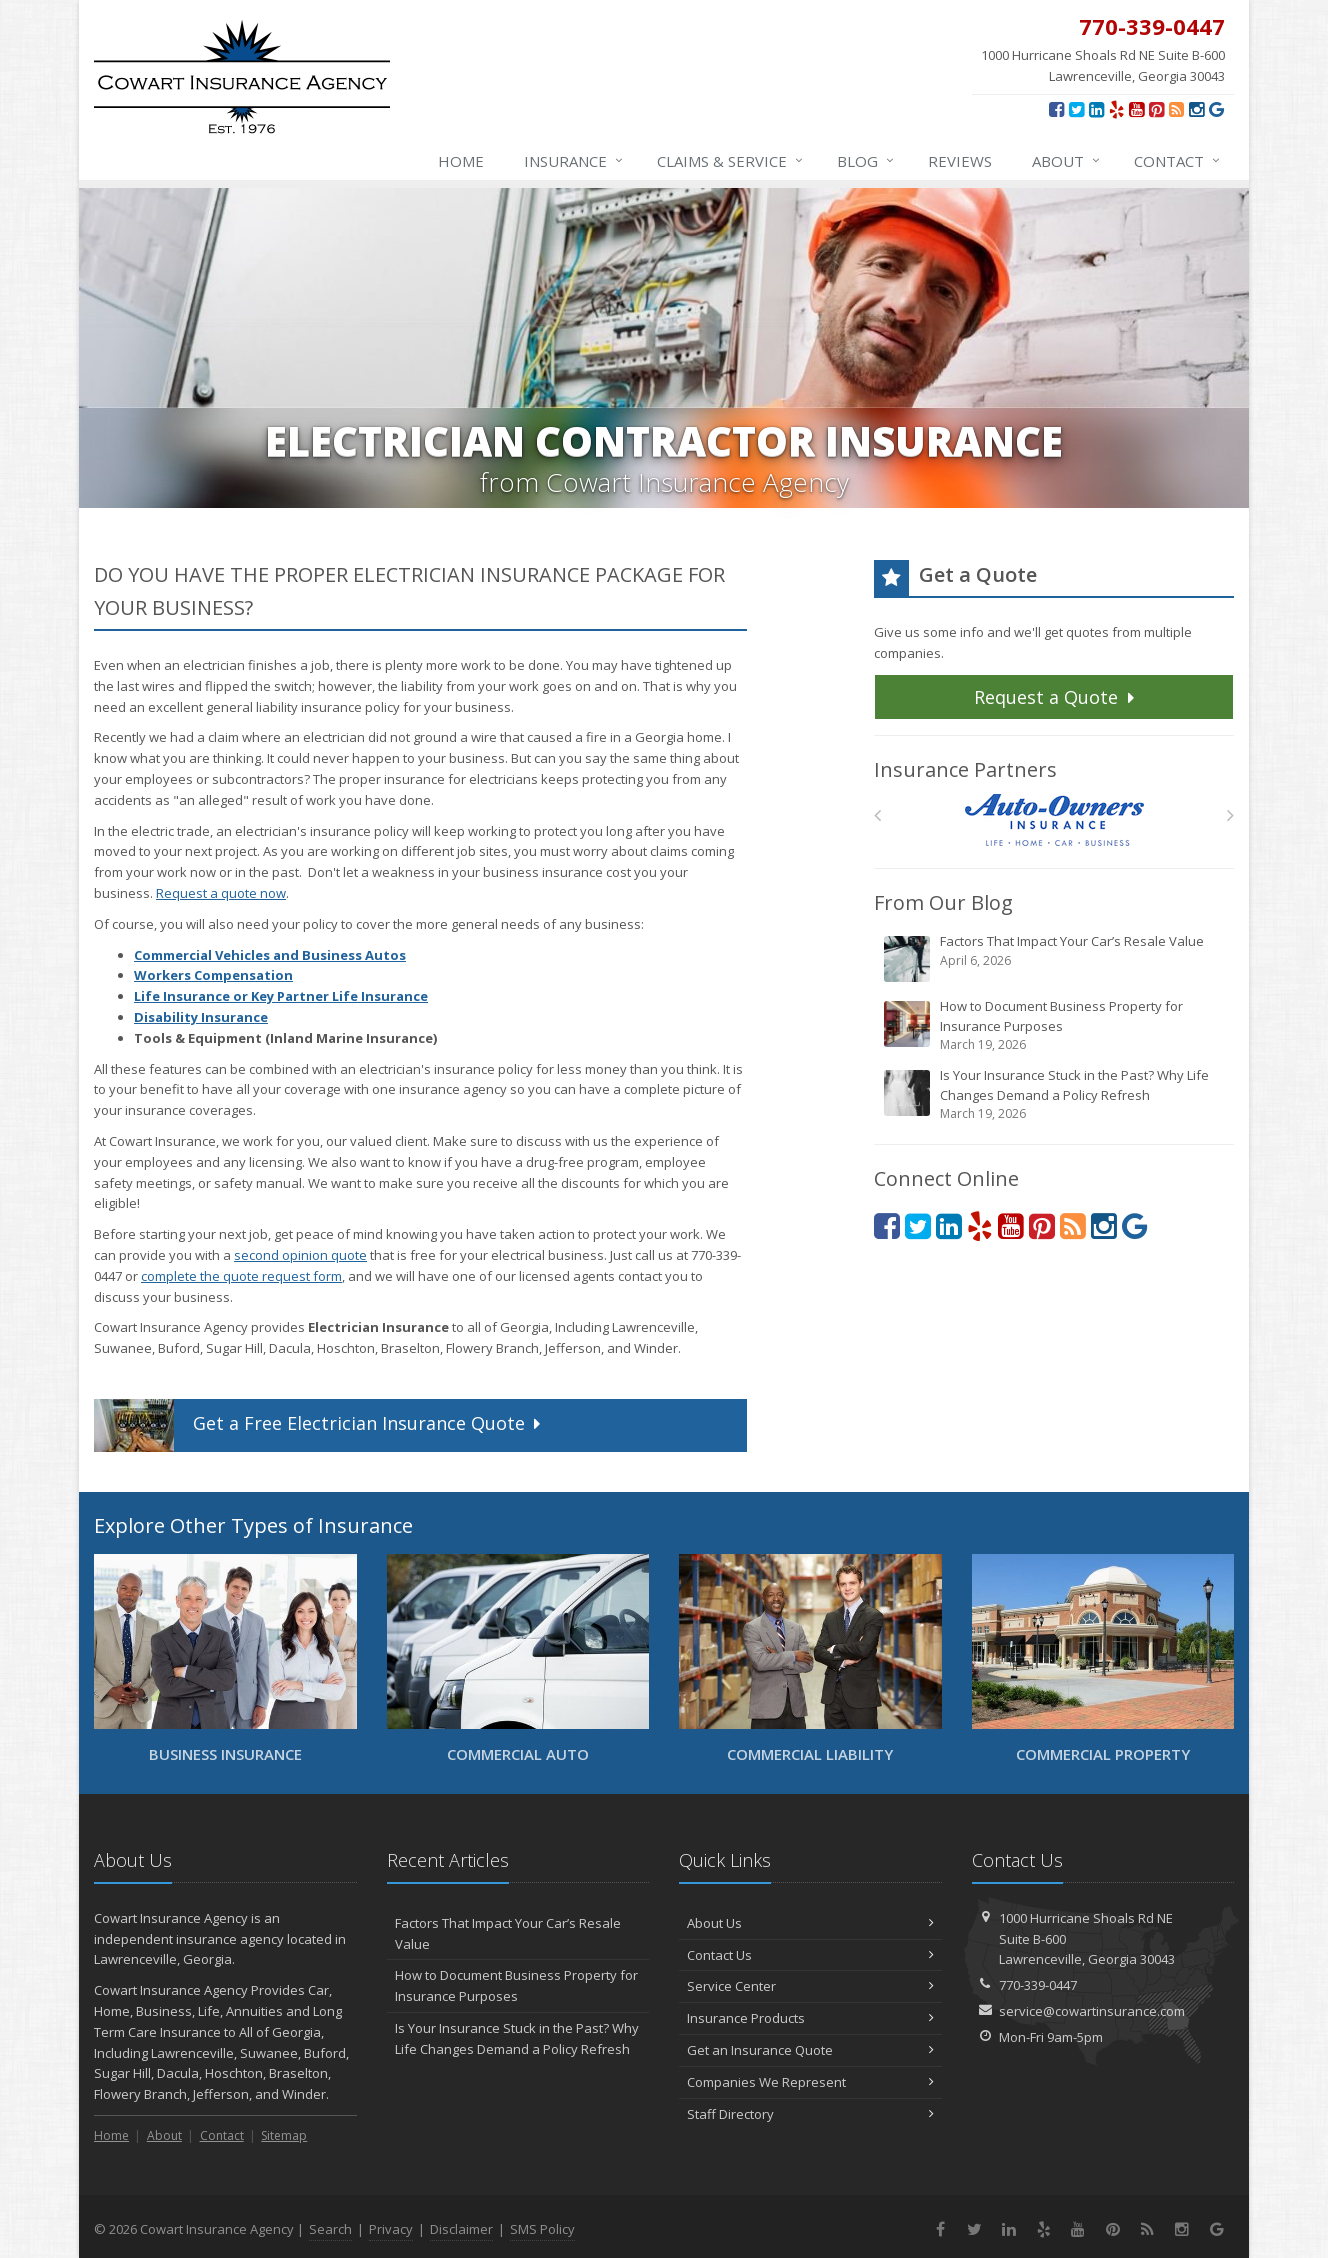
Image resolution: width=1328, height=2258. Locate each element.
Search (330, 2229)
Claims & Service (731, 161)
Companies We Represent (810, 2082)
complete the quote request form (241, 1276)
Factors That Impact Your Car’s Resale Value (1055, 958)
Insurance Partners (965, 769)
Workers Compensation (213, 975)
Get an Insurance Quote (810, 2050)
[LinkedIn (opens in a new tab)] (1096, 109)
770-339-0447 (1038, 1985)
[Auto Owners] (1054, 820)
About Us (810, 1923)
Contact (1178, 161)
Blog (866, 161)
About (1067, 161)
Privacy (391, 2229)
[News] (1176, 109)
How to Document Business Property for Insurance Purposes (1055, 1025)
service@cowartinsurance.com (1092, 2011)
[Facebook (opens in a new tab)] (1056, 109)
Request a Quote (1056, 697)
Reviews (960, 161)
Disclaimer (461, 2229)
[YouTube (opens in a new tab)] (1136, 109)
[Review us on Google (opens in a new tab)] (1216, 109)
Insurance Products (810, 2018)
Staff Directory (810, 2114)
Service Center (810, 1986)
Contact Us (810, 1955)
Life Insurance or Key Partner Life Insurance (281, 996)
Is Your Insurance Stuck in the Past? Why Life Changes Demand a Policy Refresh (1055, 1094)
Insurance (574, 161)
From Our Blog (943, 902)
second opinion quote (300, 1255)
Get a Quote (319, 1425)
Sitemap (284, 2135)
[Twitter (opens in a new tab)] (1076, 109)
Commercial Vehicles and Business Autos (270, 955)
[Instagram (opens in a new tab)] (1196, 109)
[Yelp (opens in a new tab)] (1116, 109)
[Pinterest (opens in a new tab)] (1156, 109)
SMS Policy (542, 2229)
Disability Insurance (201, 1017)
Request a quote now (221, 893)
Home (461, 161)
